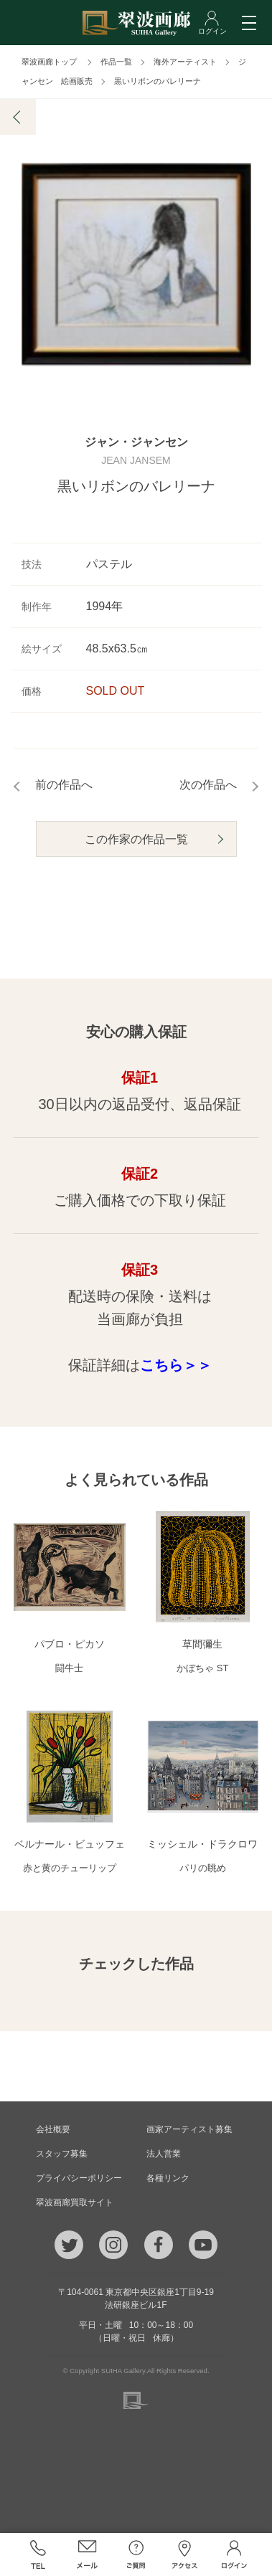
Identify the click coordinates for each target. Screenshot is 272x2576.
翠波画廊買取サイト (74, 2202)
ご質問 (135, 2554)
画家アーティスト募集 (189, 2129)
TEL (38, 2554)
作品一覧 (116, 61)
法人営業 (163, 2154)
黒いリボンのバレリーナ (157, 81)
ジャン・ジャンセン (136, 442)
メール (86, 2554)
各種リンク (167, 2178)
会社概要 (53, 2129)
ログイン (234, 2554)
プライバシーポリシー (79, 2178)
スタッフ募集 (62, 2154)
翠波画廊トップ (49, 61)
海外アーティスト (185, 61)
